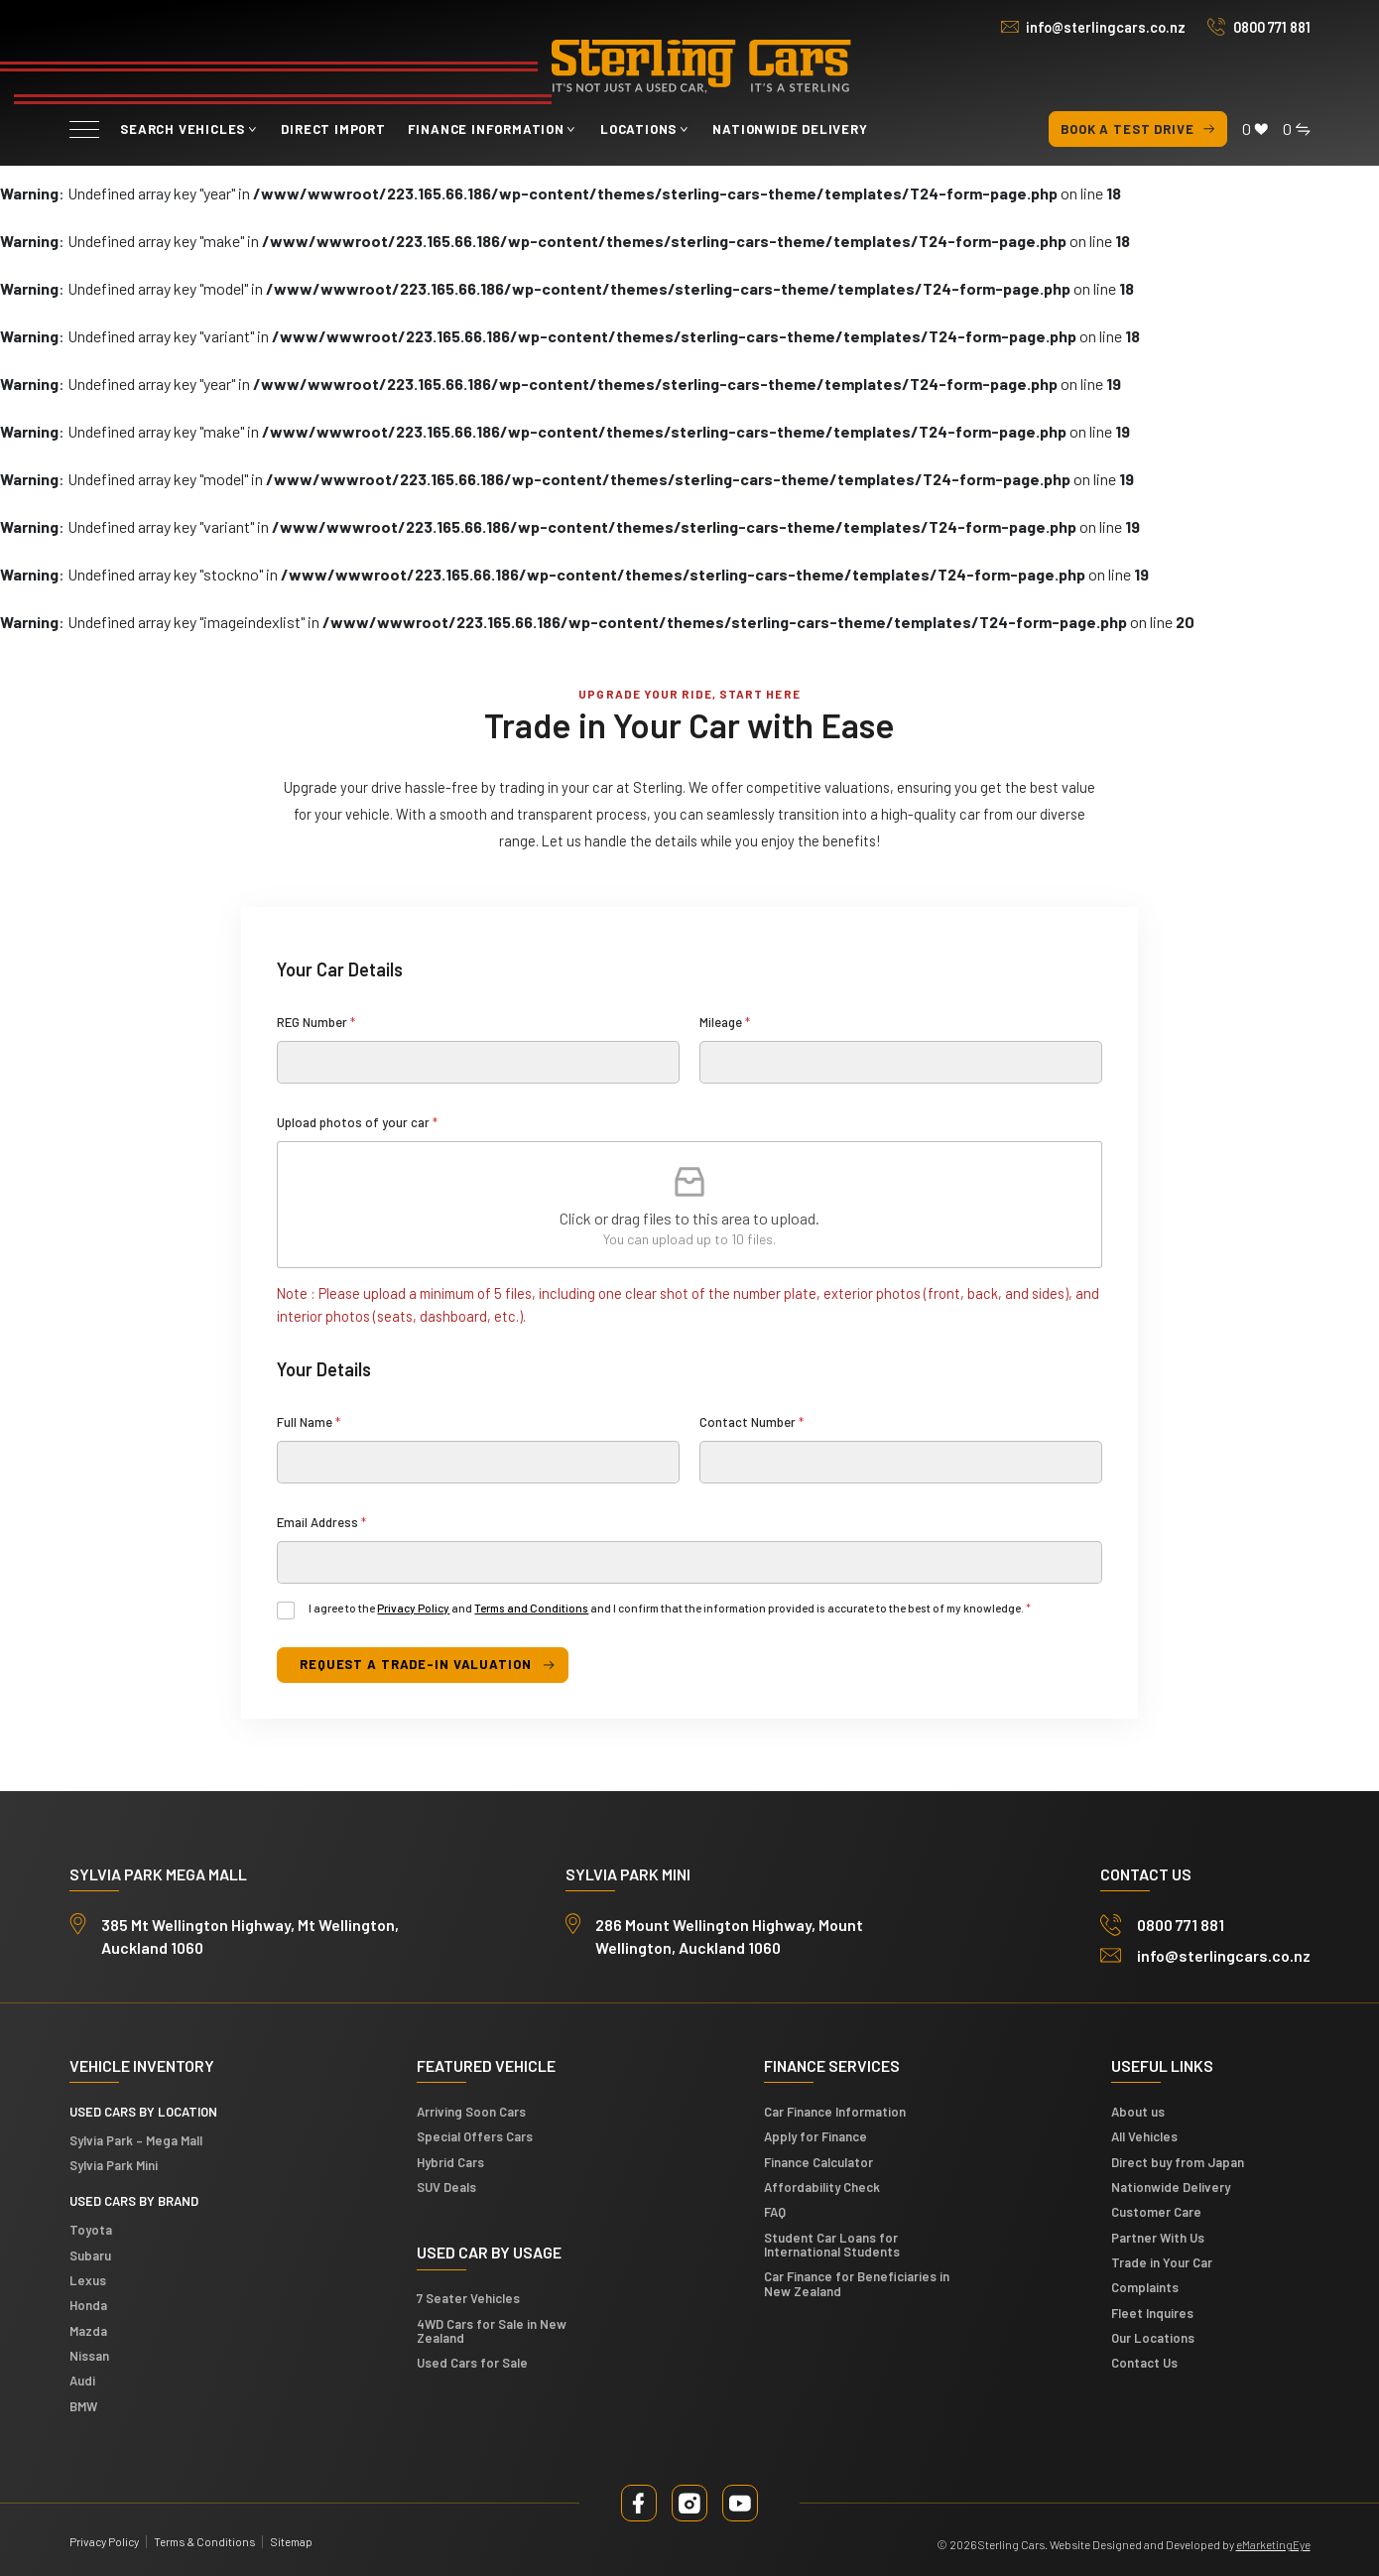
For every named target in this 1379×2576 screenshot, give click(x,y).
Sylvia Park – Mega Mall (135, 2140)
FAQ (775, 2212)
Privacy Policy (413, 1607)
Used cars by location (143, 2112)
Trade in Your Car (1161, 2262)
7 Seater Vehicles (468, 2298)
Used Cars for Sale (472, 2363)
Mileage (724, 1022)
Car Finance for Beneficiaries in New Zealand (856, 2283)
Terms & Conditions (204, 2541)
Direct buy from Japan (1177, 2162)
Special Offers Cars (475, 2136)
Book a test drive (1138, 129)
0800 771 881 (1272, 27)
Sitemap (291, 2541)
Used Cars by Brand (133, 2201)
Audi (82, 2380)
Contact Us (1144, 2363)
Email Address (321, 1522)
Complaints (1145, 2287)
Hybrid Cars (450, 2162)
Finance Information (486, 129)
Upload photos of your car (357, 1122)
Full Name (308, 1422)
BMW (83, 2406)
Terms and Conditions (531, 1607)
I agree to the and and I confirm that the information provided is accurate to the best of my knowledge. (670, 1607)
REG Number (316, 1022)
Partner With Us (1157, 2238)
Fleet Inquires (1152, 2313)
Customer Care (1156, 2212)
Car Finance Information (835, 2112)
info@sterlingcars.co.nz (1106, 27)
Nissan (89, 2356)
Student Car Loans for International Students (832, 2244)
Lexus (87, 2280)
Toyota (90, 2230)
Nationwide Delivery (789, 129)
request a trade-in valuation (415, 1664)
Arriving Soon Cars (471, 2112)
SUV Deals (446, 2187)
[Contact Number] (900, 1462)
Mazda (88, 2331)
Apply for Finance (815, 2136)
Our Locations (1152, 2338)
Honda (88, 2305)
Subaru (90, 2255)
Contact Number (751, 1422)
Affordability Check (822, 2187)
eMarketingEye (1273, 2544)
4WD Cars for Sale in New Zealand (491, 2331)
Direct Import (333, 129)
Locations (638, 129)
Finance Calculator (818, 2162)
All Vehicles (1144, 2136)
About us (1138, 2112)
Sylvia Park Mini (113, 2165)
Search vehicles (182, 129)
